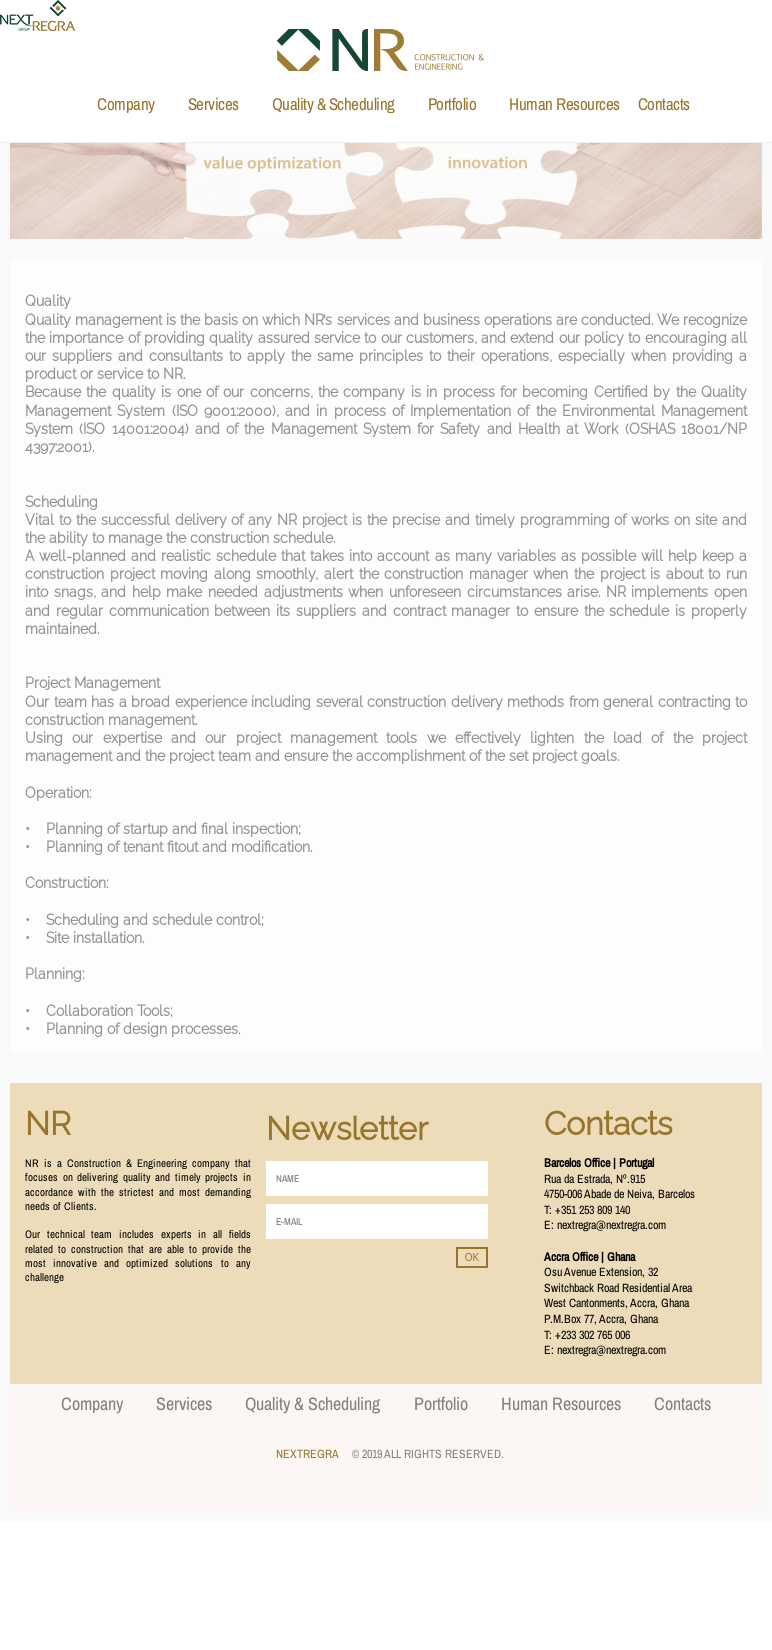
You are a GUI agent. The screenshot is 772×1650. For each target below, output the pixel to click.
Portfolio (452, 103)
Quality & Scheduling (333, 103)
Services (213, 103)
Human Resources (564, 103)
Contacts (664, 103)
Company (126, 103)
